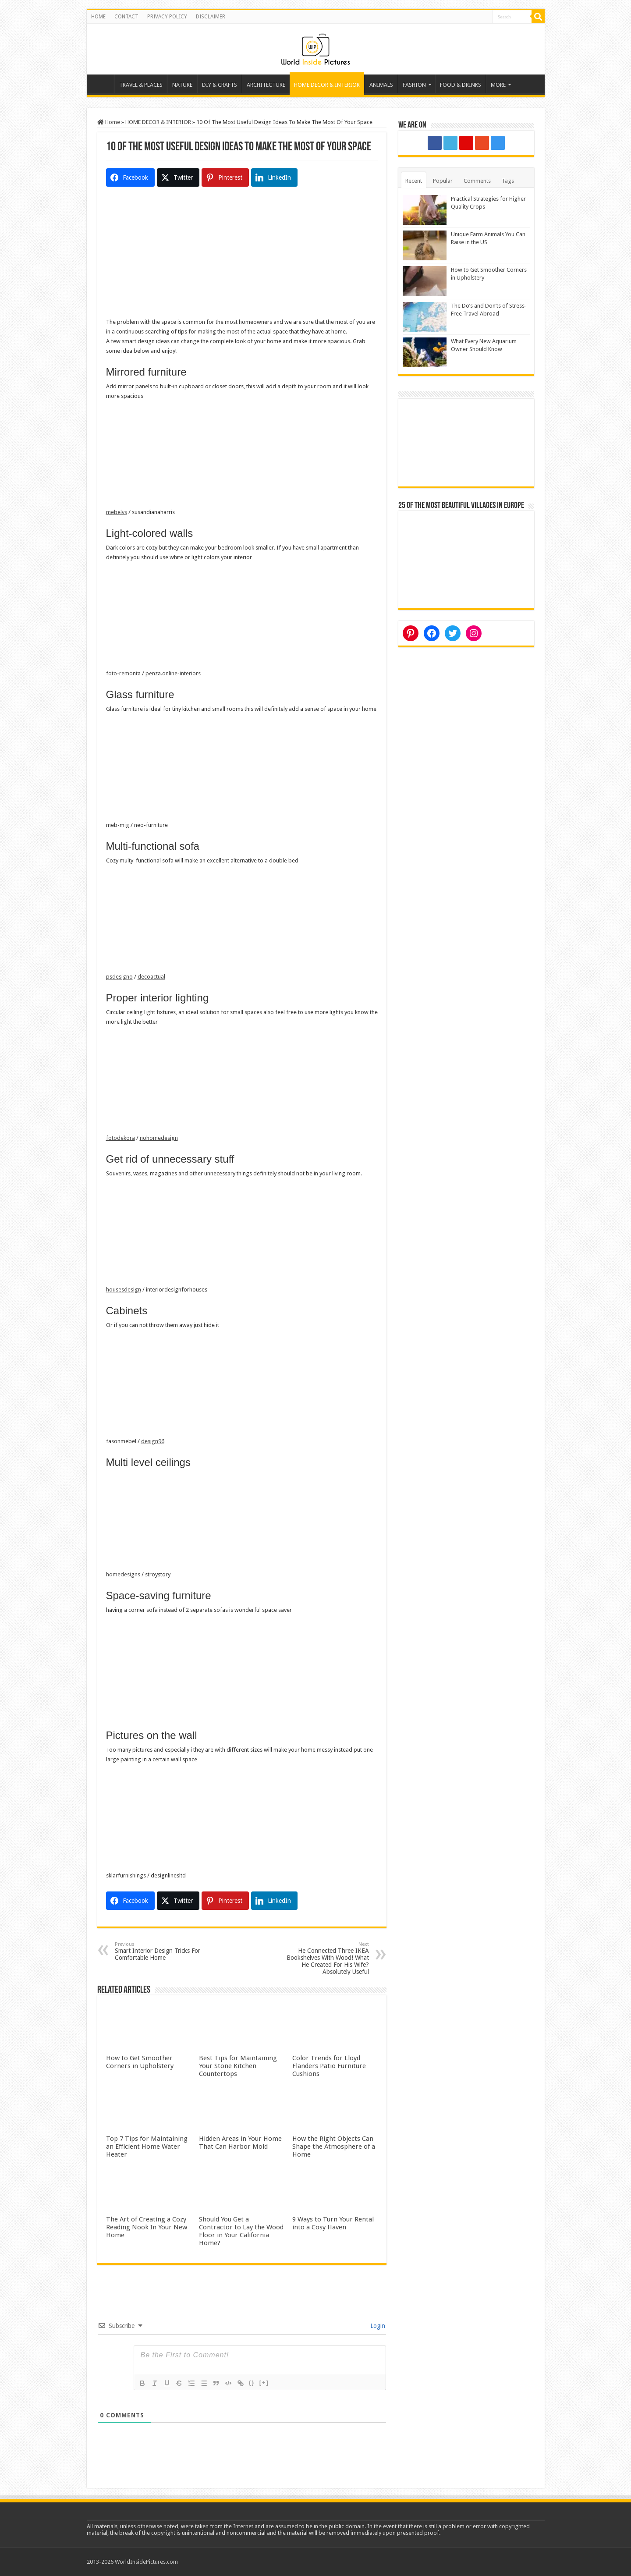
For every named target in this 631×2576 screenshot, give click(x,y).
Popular (443, 180)
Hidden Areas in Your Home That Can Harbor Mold (240, 2142)
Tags (508, 180)
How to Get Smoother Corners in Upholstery (140, 2062)
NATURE (182, 85)
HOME (98, 17)
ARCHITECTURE (266, 85)
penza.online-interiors (173, 673)
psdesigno (119, 976)
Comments (477, 180)
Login (377, 2325)
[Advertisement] (242, 256)
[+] (264, 2382)
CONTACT (126, 17)
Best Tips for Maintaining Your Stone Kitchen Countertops (238, 2066)
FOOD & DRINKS (460, 85)
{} (252, 2382)
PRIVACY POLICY (167, 17)
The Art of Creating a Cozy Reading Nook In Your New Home (146, 2227)
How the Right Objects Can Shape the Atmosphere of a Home (333, 2146)
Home (102, 84)
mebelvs (116, 512)
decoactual (151, 976)
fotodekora (120, 1138)
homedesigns (123, 1574)
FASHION (414, 85)
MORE (498, 85)
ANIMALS (381, 85)
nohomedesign (159, 1138)
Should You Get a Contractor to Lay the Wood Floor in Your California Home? (241, 2231)
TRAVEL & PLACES (141, 85)
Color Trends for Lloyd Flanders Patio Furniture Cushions (329, 2066)
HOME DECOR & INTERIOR (327, 85)
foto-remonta (123, 673)
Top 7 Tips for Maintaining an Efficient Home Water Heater (147, 2146)
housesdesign (123, 1289)
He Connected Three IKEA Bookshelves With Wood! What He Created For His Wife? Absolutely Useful (324, 1958)
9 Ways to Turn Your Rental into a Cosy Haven (333, 2223)
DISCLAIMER (210, 17)
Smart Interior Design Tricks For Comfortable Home (160, 1951)
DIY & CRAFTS (219, 85)
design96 (152, 1441)
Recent (413, 180)
